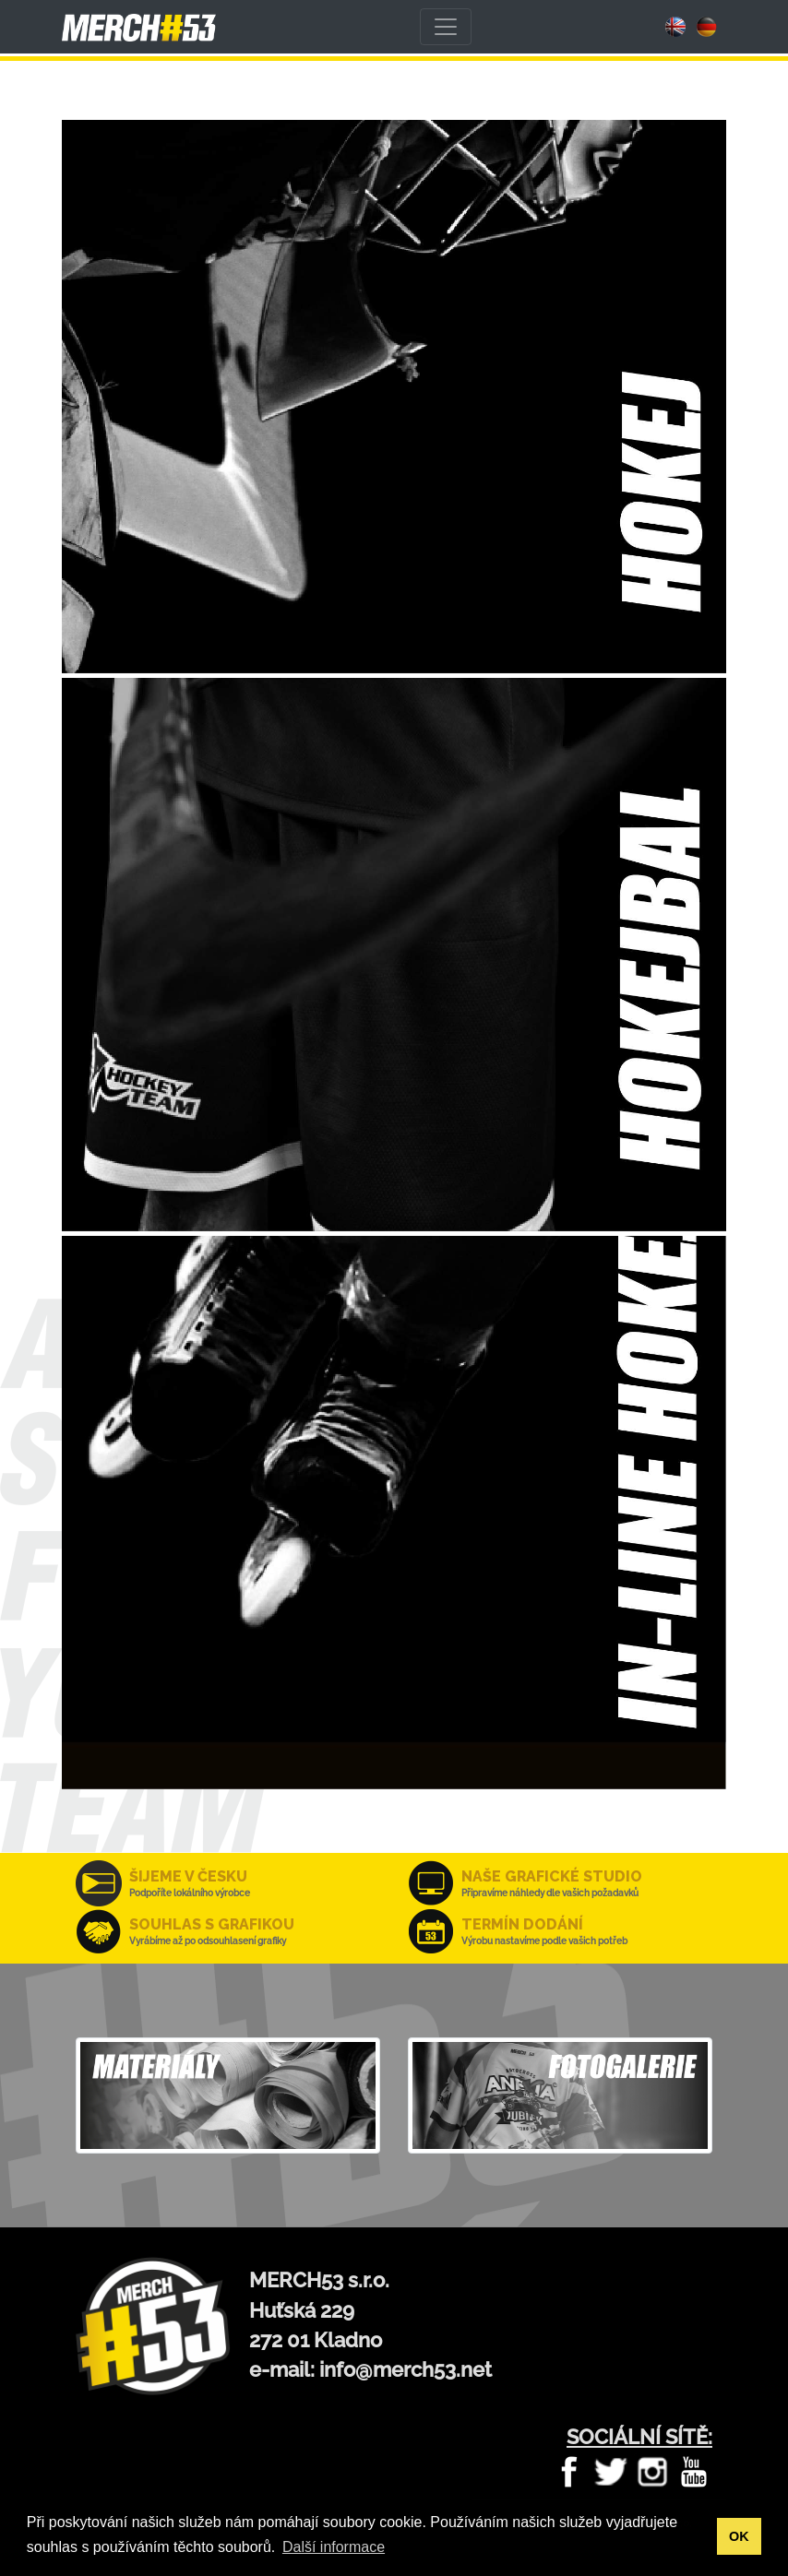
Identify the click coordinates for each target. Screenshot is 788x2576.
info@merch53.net (405, 2369)
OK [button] (739, 2536)
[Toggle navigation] (446, 26)
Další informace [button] (333, 2547)
